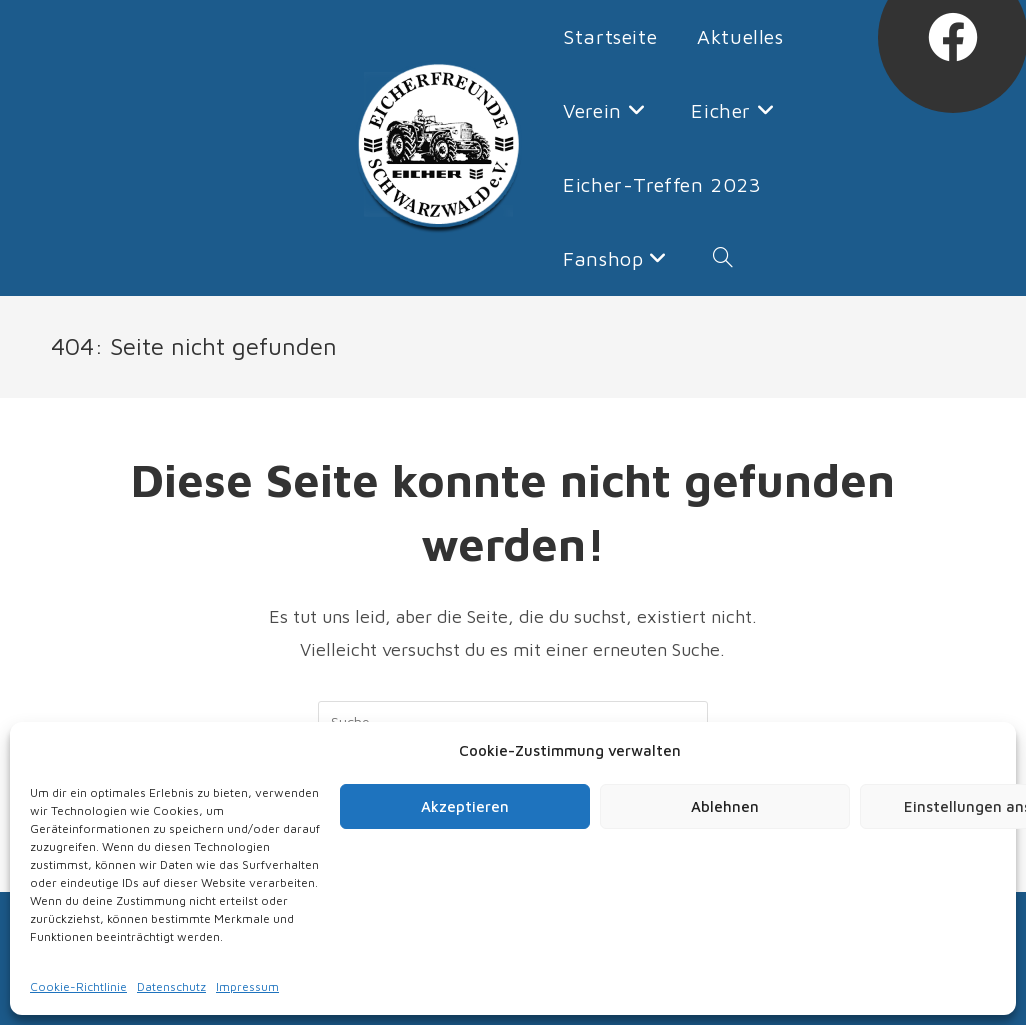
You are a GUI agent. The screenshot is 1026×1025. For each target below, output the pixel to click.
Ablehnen (725, 806)
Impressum (247, 986)
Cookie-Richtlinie (78, 986)
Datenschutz (171, 986)
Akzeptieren (465, 806)
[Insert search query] (513, 721)
